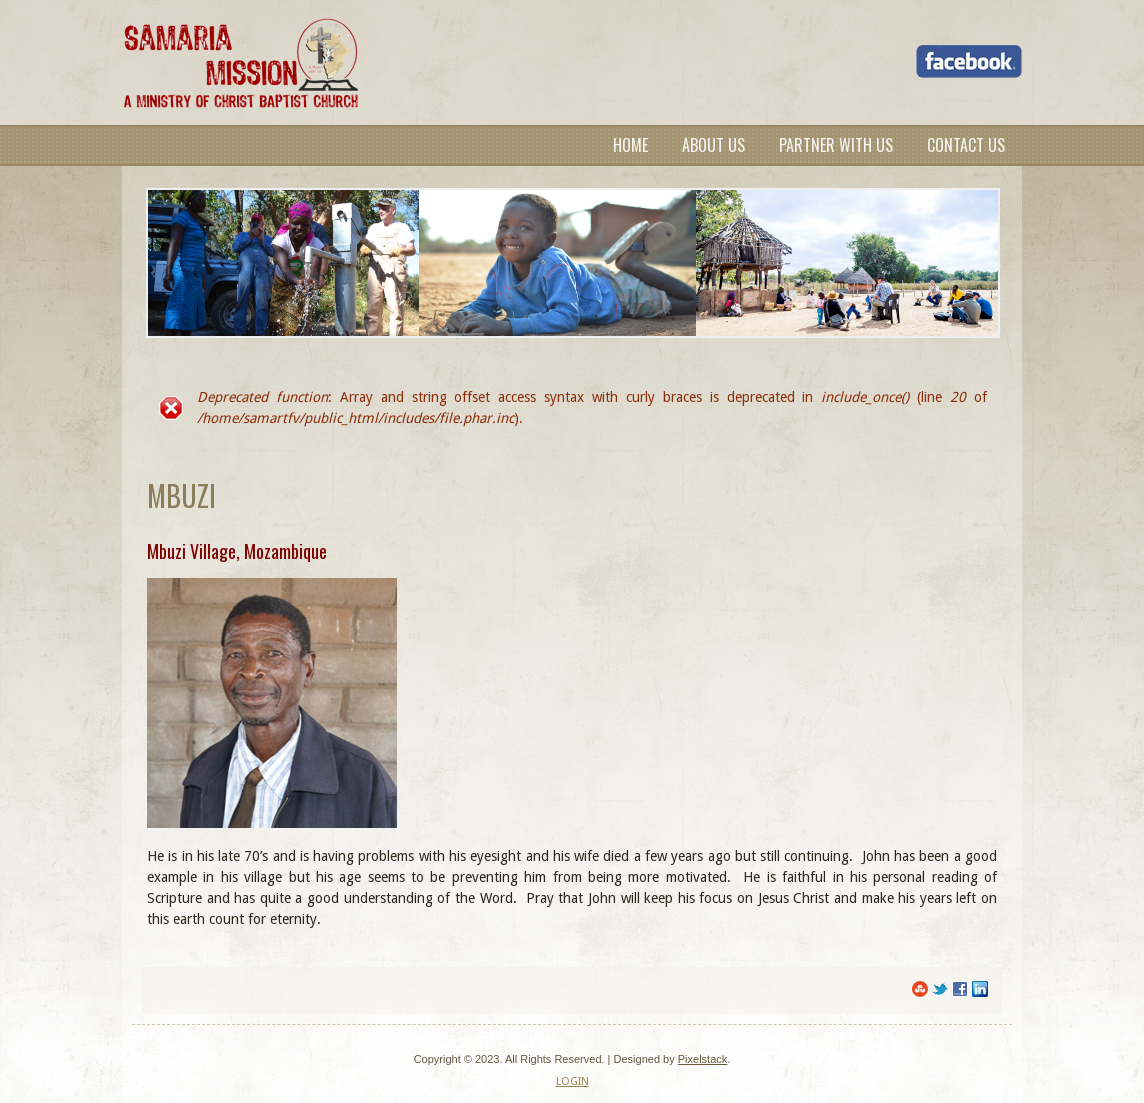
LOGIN (572, 1081)
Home (630, 145)
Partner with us (836, 145)
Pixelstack (703, 1059)
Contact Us (966, 145)
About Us (713, 145)
